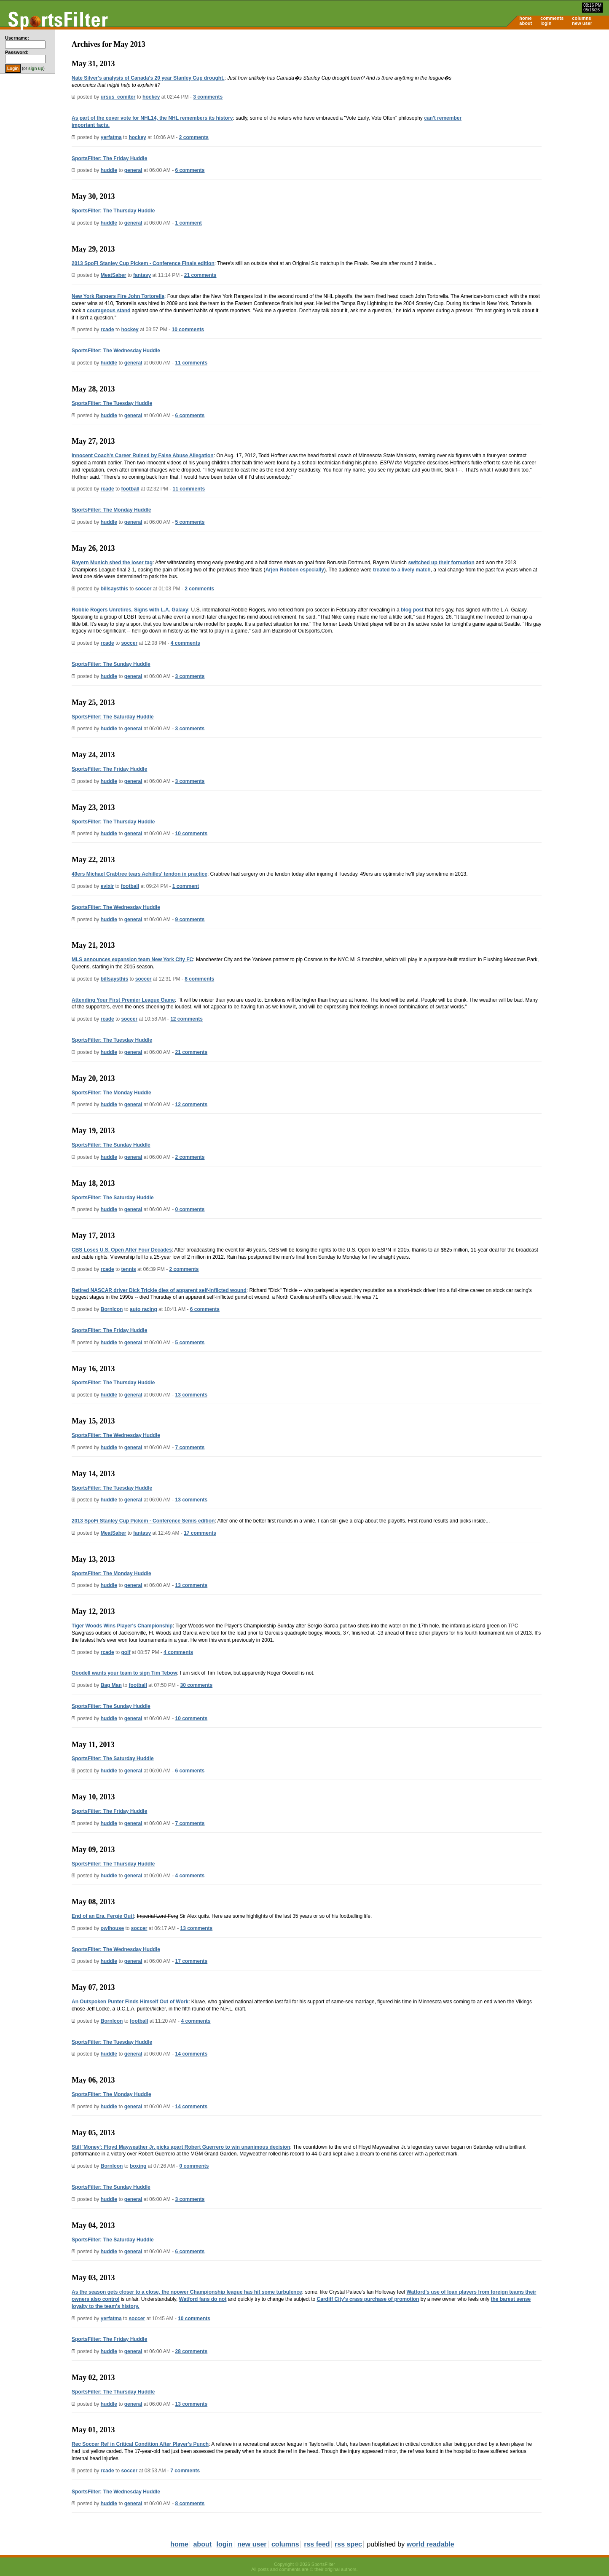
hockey (151, 97)
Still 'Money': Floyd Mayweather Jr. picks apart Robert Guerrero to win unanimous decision (181, 2147)
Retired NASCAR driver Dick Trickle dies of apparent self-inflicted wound (159, 1290)
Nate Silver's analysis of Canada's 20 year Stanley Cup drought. (148, 78)
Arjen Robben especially (295, 570)
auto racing (143, 1309)
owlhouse (112, 1928)
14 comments (191, 2054)
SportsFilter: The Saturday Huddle (113, 717)
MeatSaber (113, 275)
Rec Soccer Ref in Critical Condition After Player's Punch (140, 2444)
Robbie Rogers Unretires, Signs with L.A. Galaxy (130, 610)
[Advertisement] (537, 95)
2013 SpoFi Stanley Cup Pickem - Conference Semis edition (143, 1521)
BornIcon (112, 1309)
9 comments (189, 919)
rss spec (348, 2544)
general (133, 170)
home (525, 18)
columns (581, 18)
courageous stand (108, 311)
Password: (17, 52)
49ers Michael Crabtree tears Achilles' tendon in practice (139, 874)
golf (125, 1652)
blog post (412, 610)
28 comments (191, 2351)
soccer (143, 589)
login (545, 23)
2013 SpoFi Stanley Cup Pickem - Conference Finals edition (143, 263)
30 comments (196, 1685)
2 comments (194, 137)
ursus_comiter (118, 97)
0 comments (189, 1209)
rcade (107, 329)
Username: (17, 37)
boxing (138, 2166)
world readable (430, 2544)
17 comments (200, 1533)
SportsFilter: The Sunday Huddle (111, 664)
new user (582, 23)
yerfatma (111, 137)
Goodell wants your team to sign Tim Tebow (124, 1673)
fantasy (142, 275)
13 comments (191, 1395)
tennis (128, 1269)
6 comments (189, 170)
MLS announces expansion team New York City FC (132, 959)
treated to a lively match (402, 570)
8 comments (199, 979)
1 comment (188, 223)
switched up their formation (441, 563)
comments (551, 18)
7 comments (189, 1447)
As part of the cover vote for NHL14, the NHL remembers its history (152, 118)
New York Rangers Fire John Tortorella (118, 296)
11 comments (191, 363)
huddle (109, 170)
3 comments (208, 97)
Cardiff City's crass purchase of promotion (368, 2299)
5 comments (189, 522)
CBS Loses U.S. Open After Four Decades (122, 1250)
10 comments (188, 329)
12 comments (186, 1019)
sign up (35, 68)
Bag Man (111, 1685)
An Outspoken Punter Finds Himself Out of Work (130, 2002)
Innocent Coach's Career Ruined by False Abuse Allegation (143, 455)
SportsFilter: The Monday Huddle (111, 510)
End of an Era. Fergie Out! (103, 1916)
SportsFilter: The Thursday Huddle (113, 211)
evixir (107, 886)
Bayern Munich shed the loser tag (112, 563)
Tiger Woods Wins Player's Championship (122, 1626)
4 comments (185, 643)
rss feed (317, 2544)
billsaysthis (114, 589)
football (130, 489)
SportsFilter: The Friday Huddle (109, 158)
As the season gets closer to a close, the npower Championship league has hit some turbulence (187, 2292)
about (525, 23)
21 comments (200, 275)
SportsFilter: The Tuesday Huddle (112, 403)
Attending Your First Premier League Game (123, 1000)
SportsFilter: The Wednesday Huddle (116, 351)
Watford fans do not (203, 2299)
